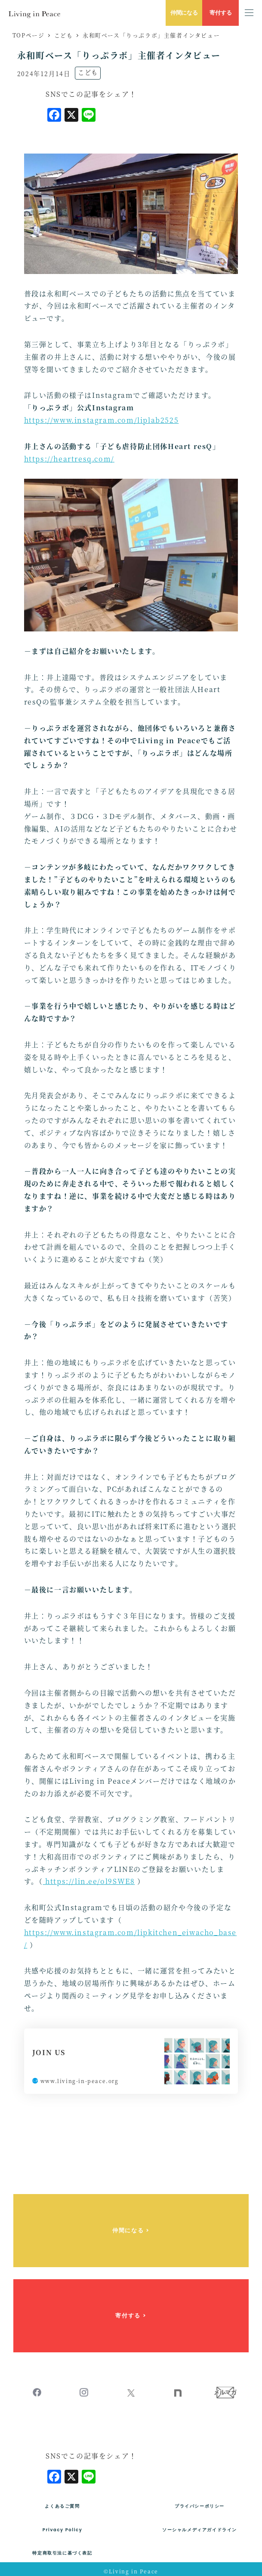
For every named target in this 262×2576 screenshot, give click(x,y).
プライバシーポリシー (200, 2506)
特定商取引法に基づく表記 (62, 2553)
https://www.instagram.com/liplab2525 (101, 420)
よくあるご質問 (62, 2506)
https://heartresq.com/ (69, 459)
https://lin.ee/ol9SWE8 (89, 1881)
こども (88, 72)
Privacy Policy (63, 2530)
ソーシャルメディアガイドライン (199, 2530)
